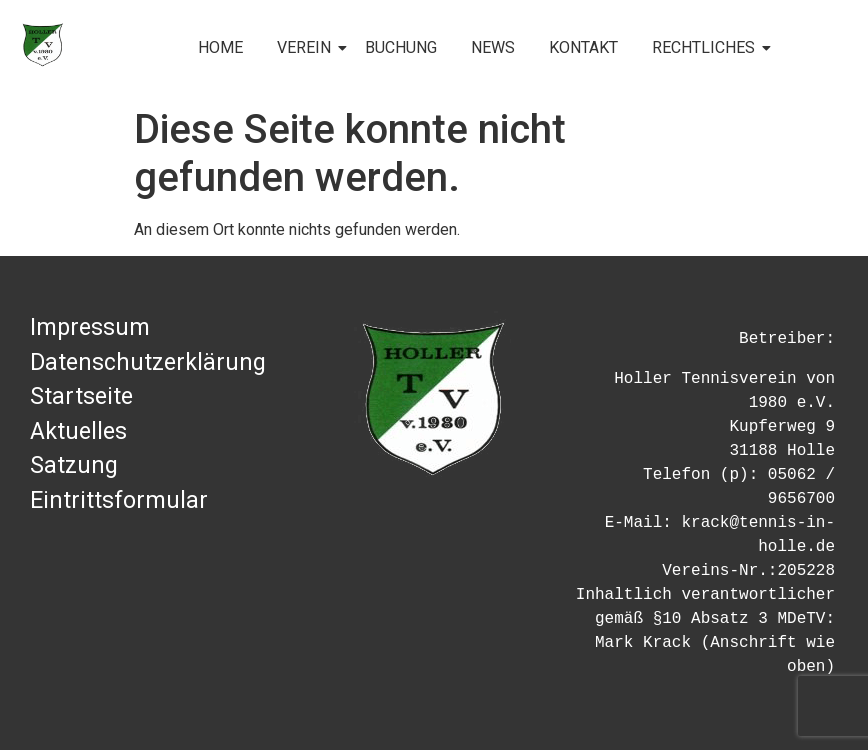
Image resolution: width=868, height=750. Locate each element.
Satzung (74, 465)
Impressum (90, 327)
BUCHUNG (401, 47)
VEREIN (307, 47)
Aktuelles (78, 431)
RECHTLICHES (707, 47)
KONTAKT (583, 47)
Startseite (81, 396)
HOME (220, 47)
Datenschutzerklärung (148, 362)
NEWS (493, 47)
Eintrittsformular (119, 500)
